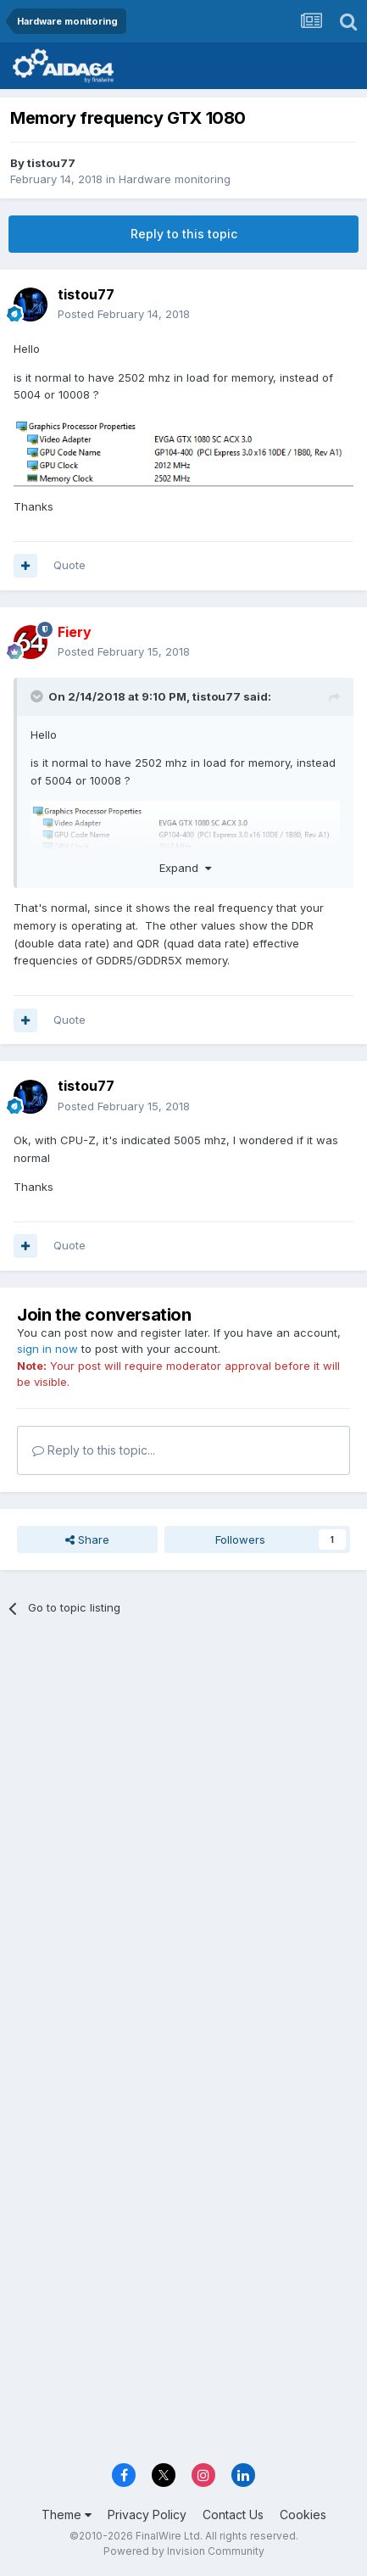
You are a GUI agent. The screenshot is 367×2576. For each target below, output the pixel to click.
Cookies (303, 2514)
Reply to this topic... (93, 1450)
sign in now (47, 1348)
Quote (69, 565)
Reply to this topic (184, 233)
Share (87, 1539)
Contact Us (233, 2514)
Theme (67, 2514)
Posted (124, 314)
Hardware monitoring (175, 179)
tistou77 (51, 163)
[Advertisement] (183, 1827)
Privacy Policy (147, 2514)
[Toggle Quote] (38, 696)
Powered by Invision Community (183, 2551)
